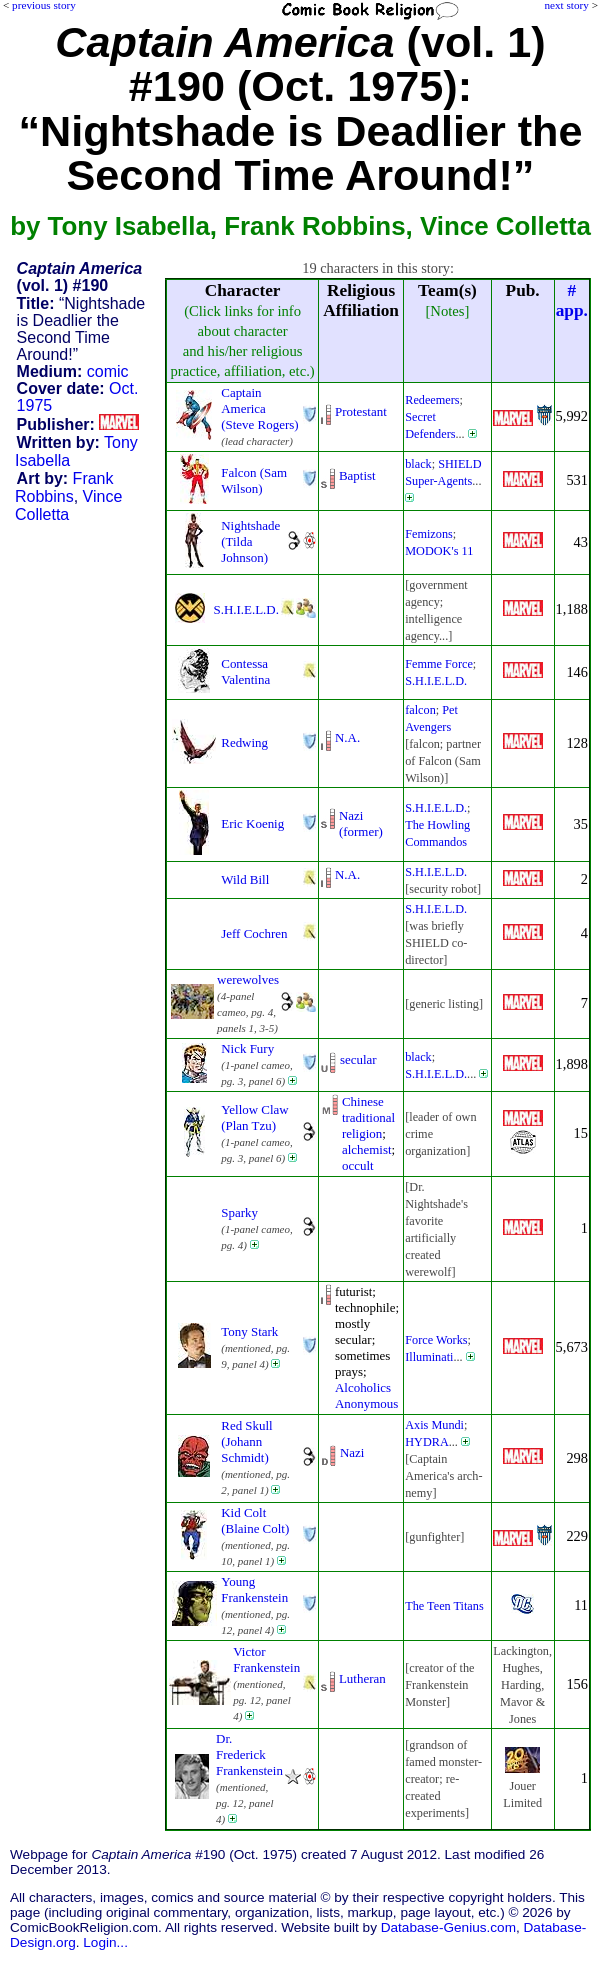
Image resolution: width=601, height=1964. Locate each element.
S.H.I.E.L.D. (245, 609)
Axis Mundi (434, 1425)
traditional (368, 1117)
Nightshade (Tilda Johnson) (250, 541)
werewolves (248, 979)
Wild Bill (245, 879)
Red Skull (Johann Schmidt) (246, 1441)
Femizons (429, 534)
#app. (572, 300)
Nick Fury (247, 1048)
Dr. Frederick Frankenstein (249, 1754)
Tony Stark (249, 1331)
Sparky (239, 1212)
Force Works (436, 1340)
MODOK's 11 (439, 551)
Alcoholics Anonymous (366, 1395)
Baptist (357, 475)
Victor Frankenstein (266, 1659)
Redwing (244, 742)
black (418, 464)
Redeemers (432, 400)
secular (358, 1059)
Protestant (361, 411)
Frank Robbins (64, 487)
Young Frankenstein (254, 1589)
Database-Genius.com (448, 1927)
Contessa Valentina (245, 671)
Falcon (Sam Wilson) (254, 480)
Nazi (352, 1452)
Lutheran (362, 1678)
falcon (420, 710)
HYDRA (427, 1442)
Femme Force (439, 664)
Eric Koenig (252, 823)
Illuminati (429, 1357)
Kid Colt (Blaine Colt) (255, 1520)
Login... (105, 1942)
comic (108, 371)
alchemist (367, 1149)
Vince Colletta (68, 505)
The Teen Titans (444, 1606)
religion (362, 1133)
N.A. (347, 737)
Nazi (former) (361, 823)
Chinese (363, 1101)
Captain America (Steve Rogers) (259, 408)
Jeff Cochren (254, 933)
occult (358, 1165)
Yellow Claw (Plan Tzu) (254, 1117)
